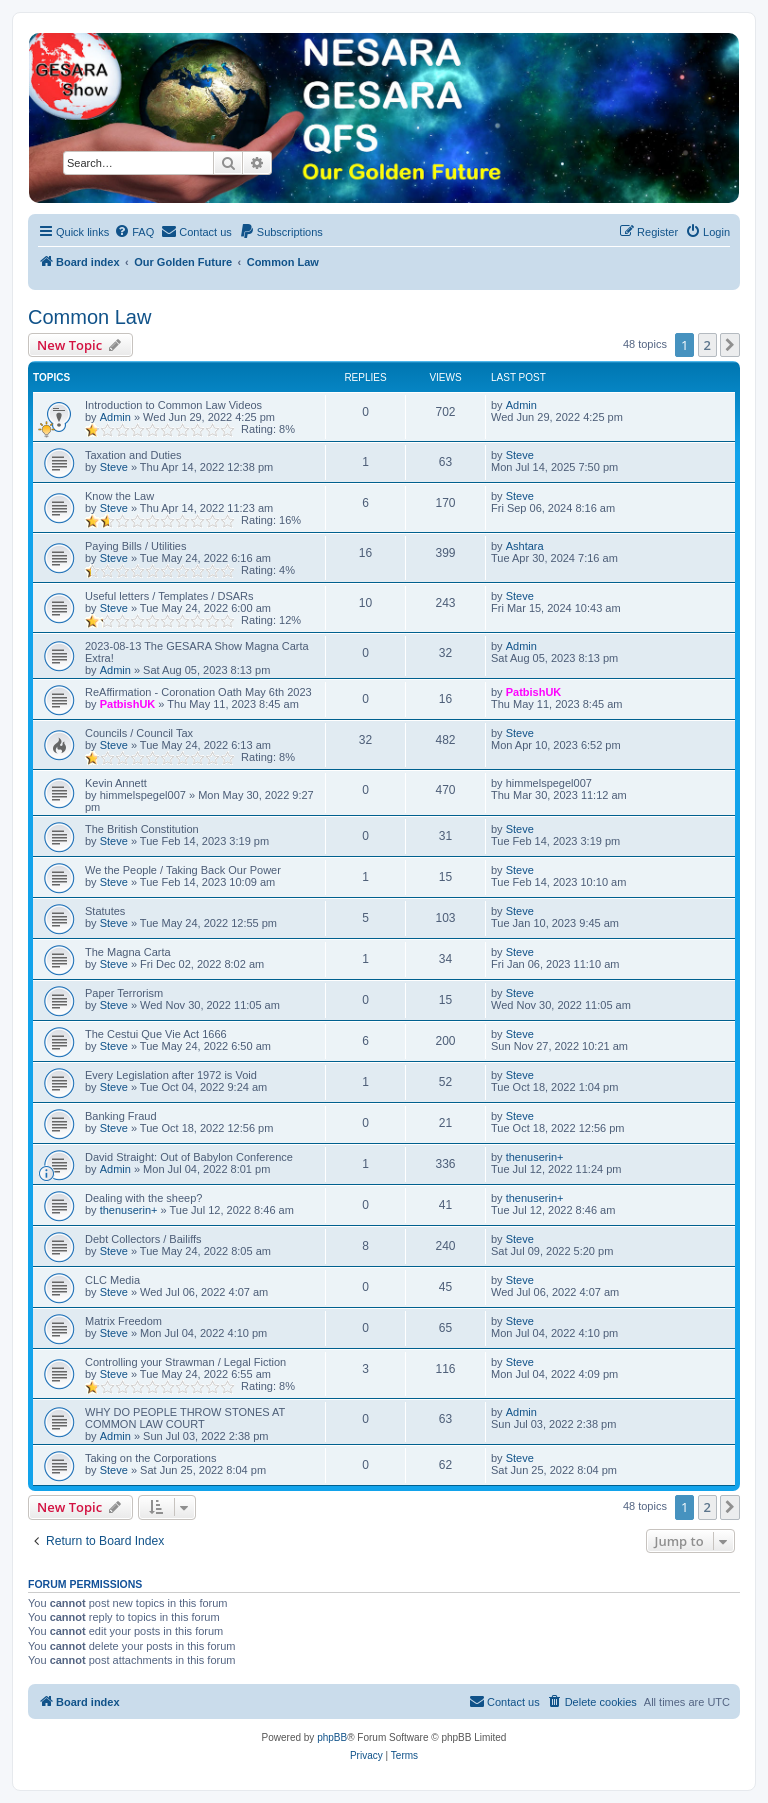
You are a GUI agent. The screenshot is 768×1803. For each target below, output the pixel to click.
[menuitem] (134, 232)
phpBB (332, 1737)
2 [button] (707, 345)
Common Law (89, 317)
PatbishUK (128, 704)
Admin (115, 417)
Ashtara (525, 546)
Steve (114, 467)
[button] (730, 345)
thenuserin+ (535, 1157)
